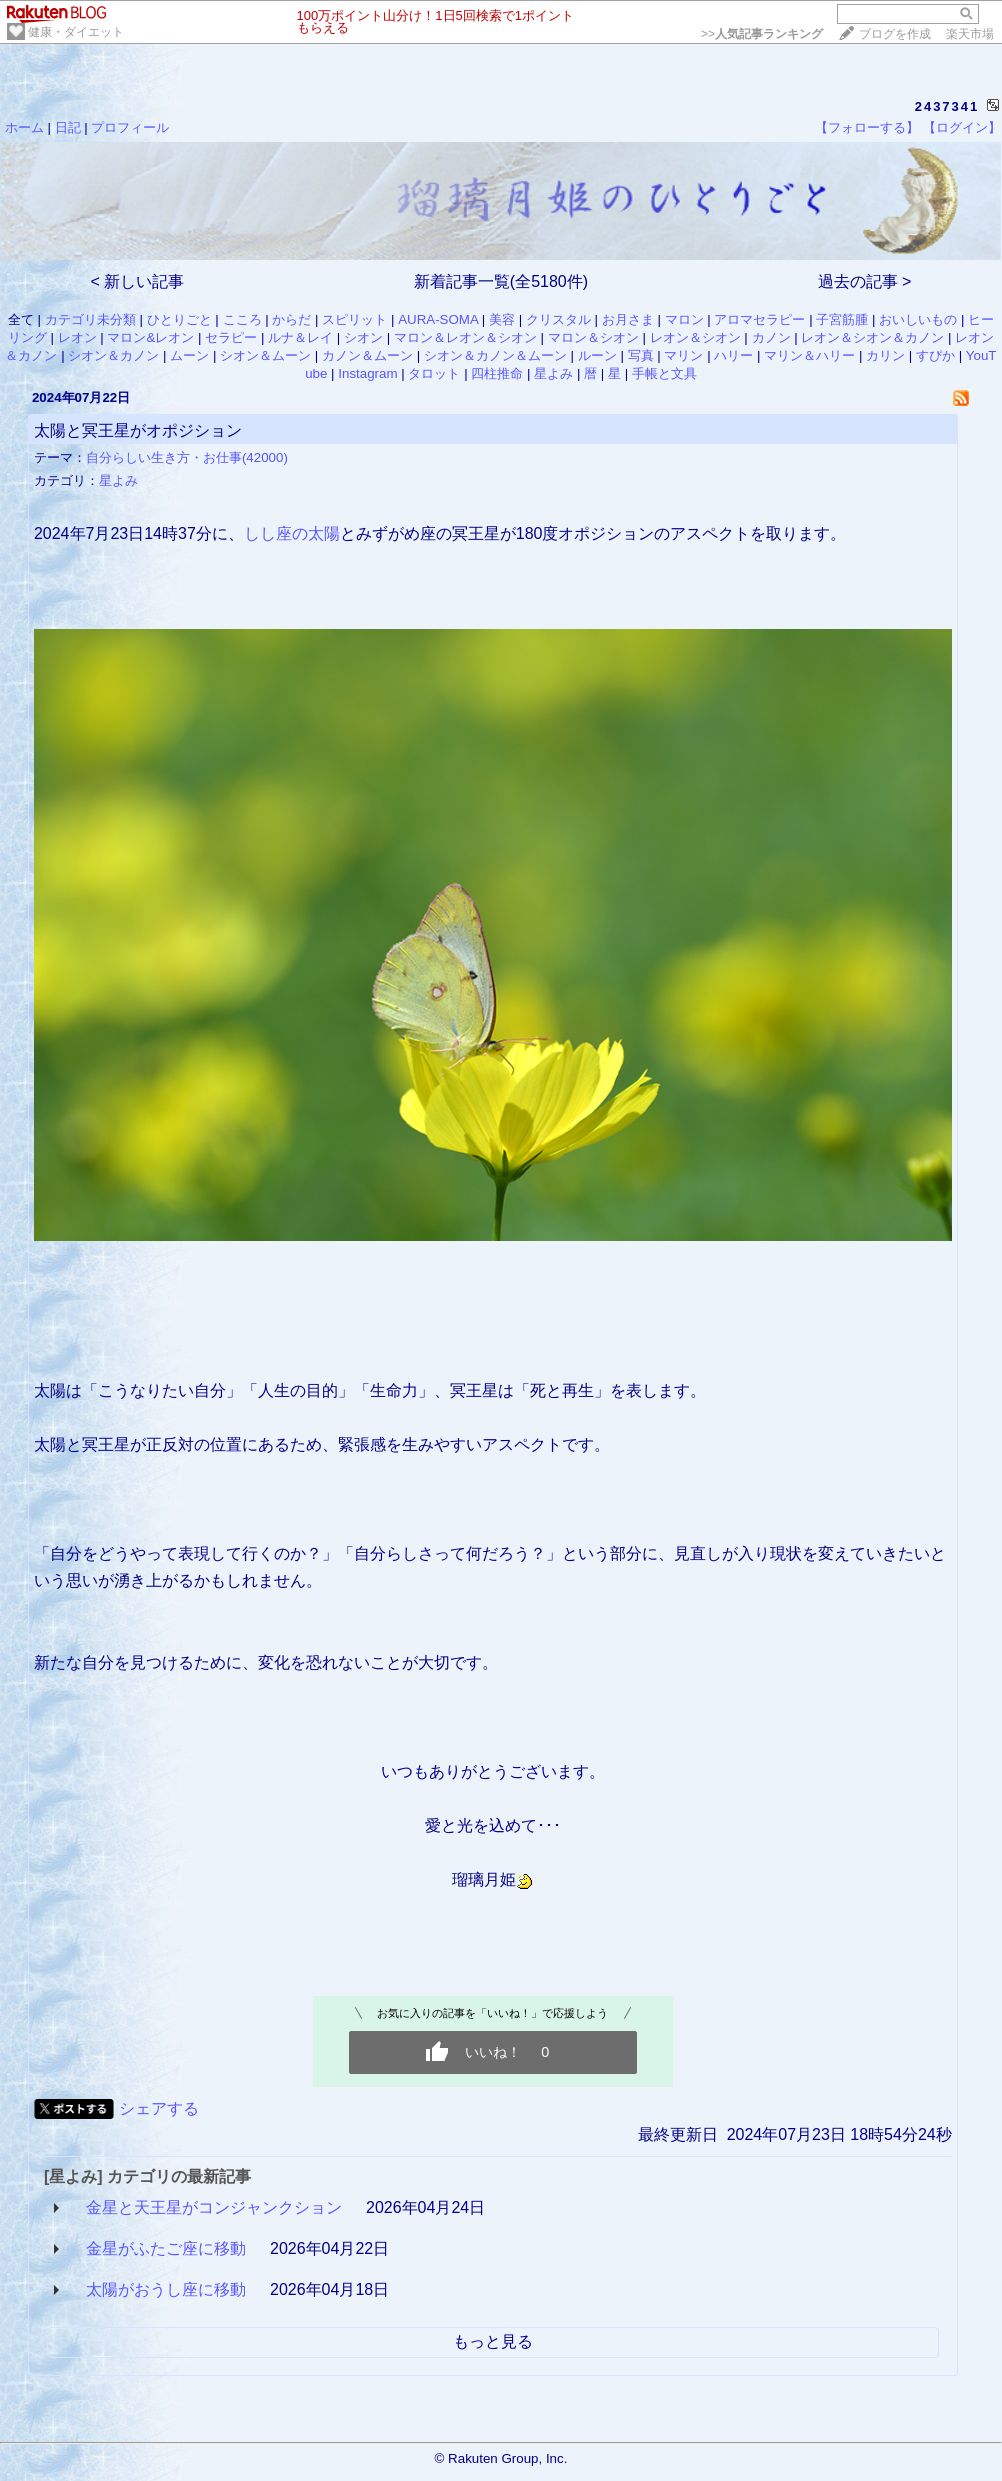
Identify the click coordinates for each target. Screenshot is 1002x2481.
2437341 (947, 106)
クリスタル (558, 319)
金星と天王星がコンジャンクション (214, 2207)
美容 (502, 319)
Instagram (367, 373)
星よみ (553, 373)
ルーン (597, 355)
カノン (771, 337)
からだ (291, 319)
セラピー (231, 337)
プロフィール (130, 127)
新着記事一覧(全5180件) (501, 281)
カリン (885, 355)
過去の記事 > (865, 281)
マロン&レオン (150, 337)
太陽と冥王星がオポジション (138, 430)
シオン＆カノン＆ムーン (495, 355)
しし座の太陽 (292, 533)
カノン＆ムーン (367, 355)
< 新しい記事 (138, 281)
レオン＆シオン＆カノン (872, 337)
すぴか (935, 355)
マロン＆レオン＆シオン (465, 337)
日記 (68, 127)
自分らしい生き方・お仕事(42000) (187, 457)
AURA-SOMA (438, 319)
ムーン (189, 355)
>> (762, 34)
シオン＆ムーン (265, 355)
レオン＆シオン (695, 337)
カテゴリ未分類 (90, 319)
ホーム (24, 127)
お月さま (628, 319)
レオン (77, 337)
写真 (641, 355)
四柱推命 (497, 373)
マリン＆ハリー (809, 355)
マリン (683, 355)
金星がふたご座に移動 (166, 2248)
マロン (684, 319)
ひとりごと (179, 319)
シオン (363, 337)
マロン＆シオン (593, 337)
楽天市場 (970, 34)
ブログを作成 (895, 34)
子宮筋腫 (842, 319)
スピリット (354, 319)
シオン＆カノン (113, 355)
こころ (242, 319)
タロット (434, 373)
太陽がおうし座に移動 (166, 2289)
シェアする (159, 2108)
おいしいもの (918, 319)
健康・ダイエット (76, 32)
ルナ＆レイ (300, 337)
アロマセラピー (759, 319)
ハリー (733, 355)
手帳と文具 (664, 373)
